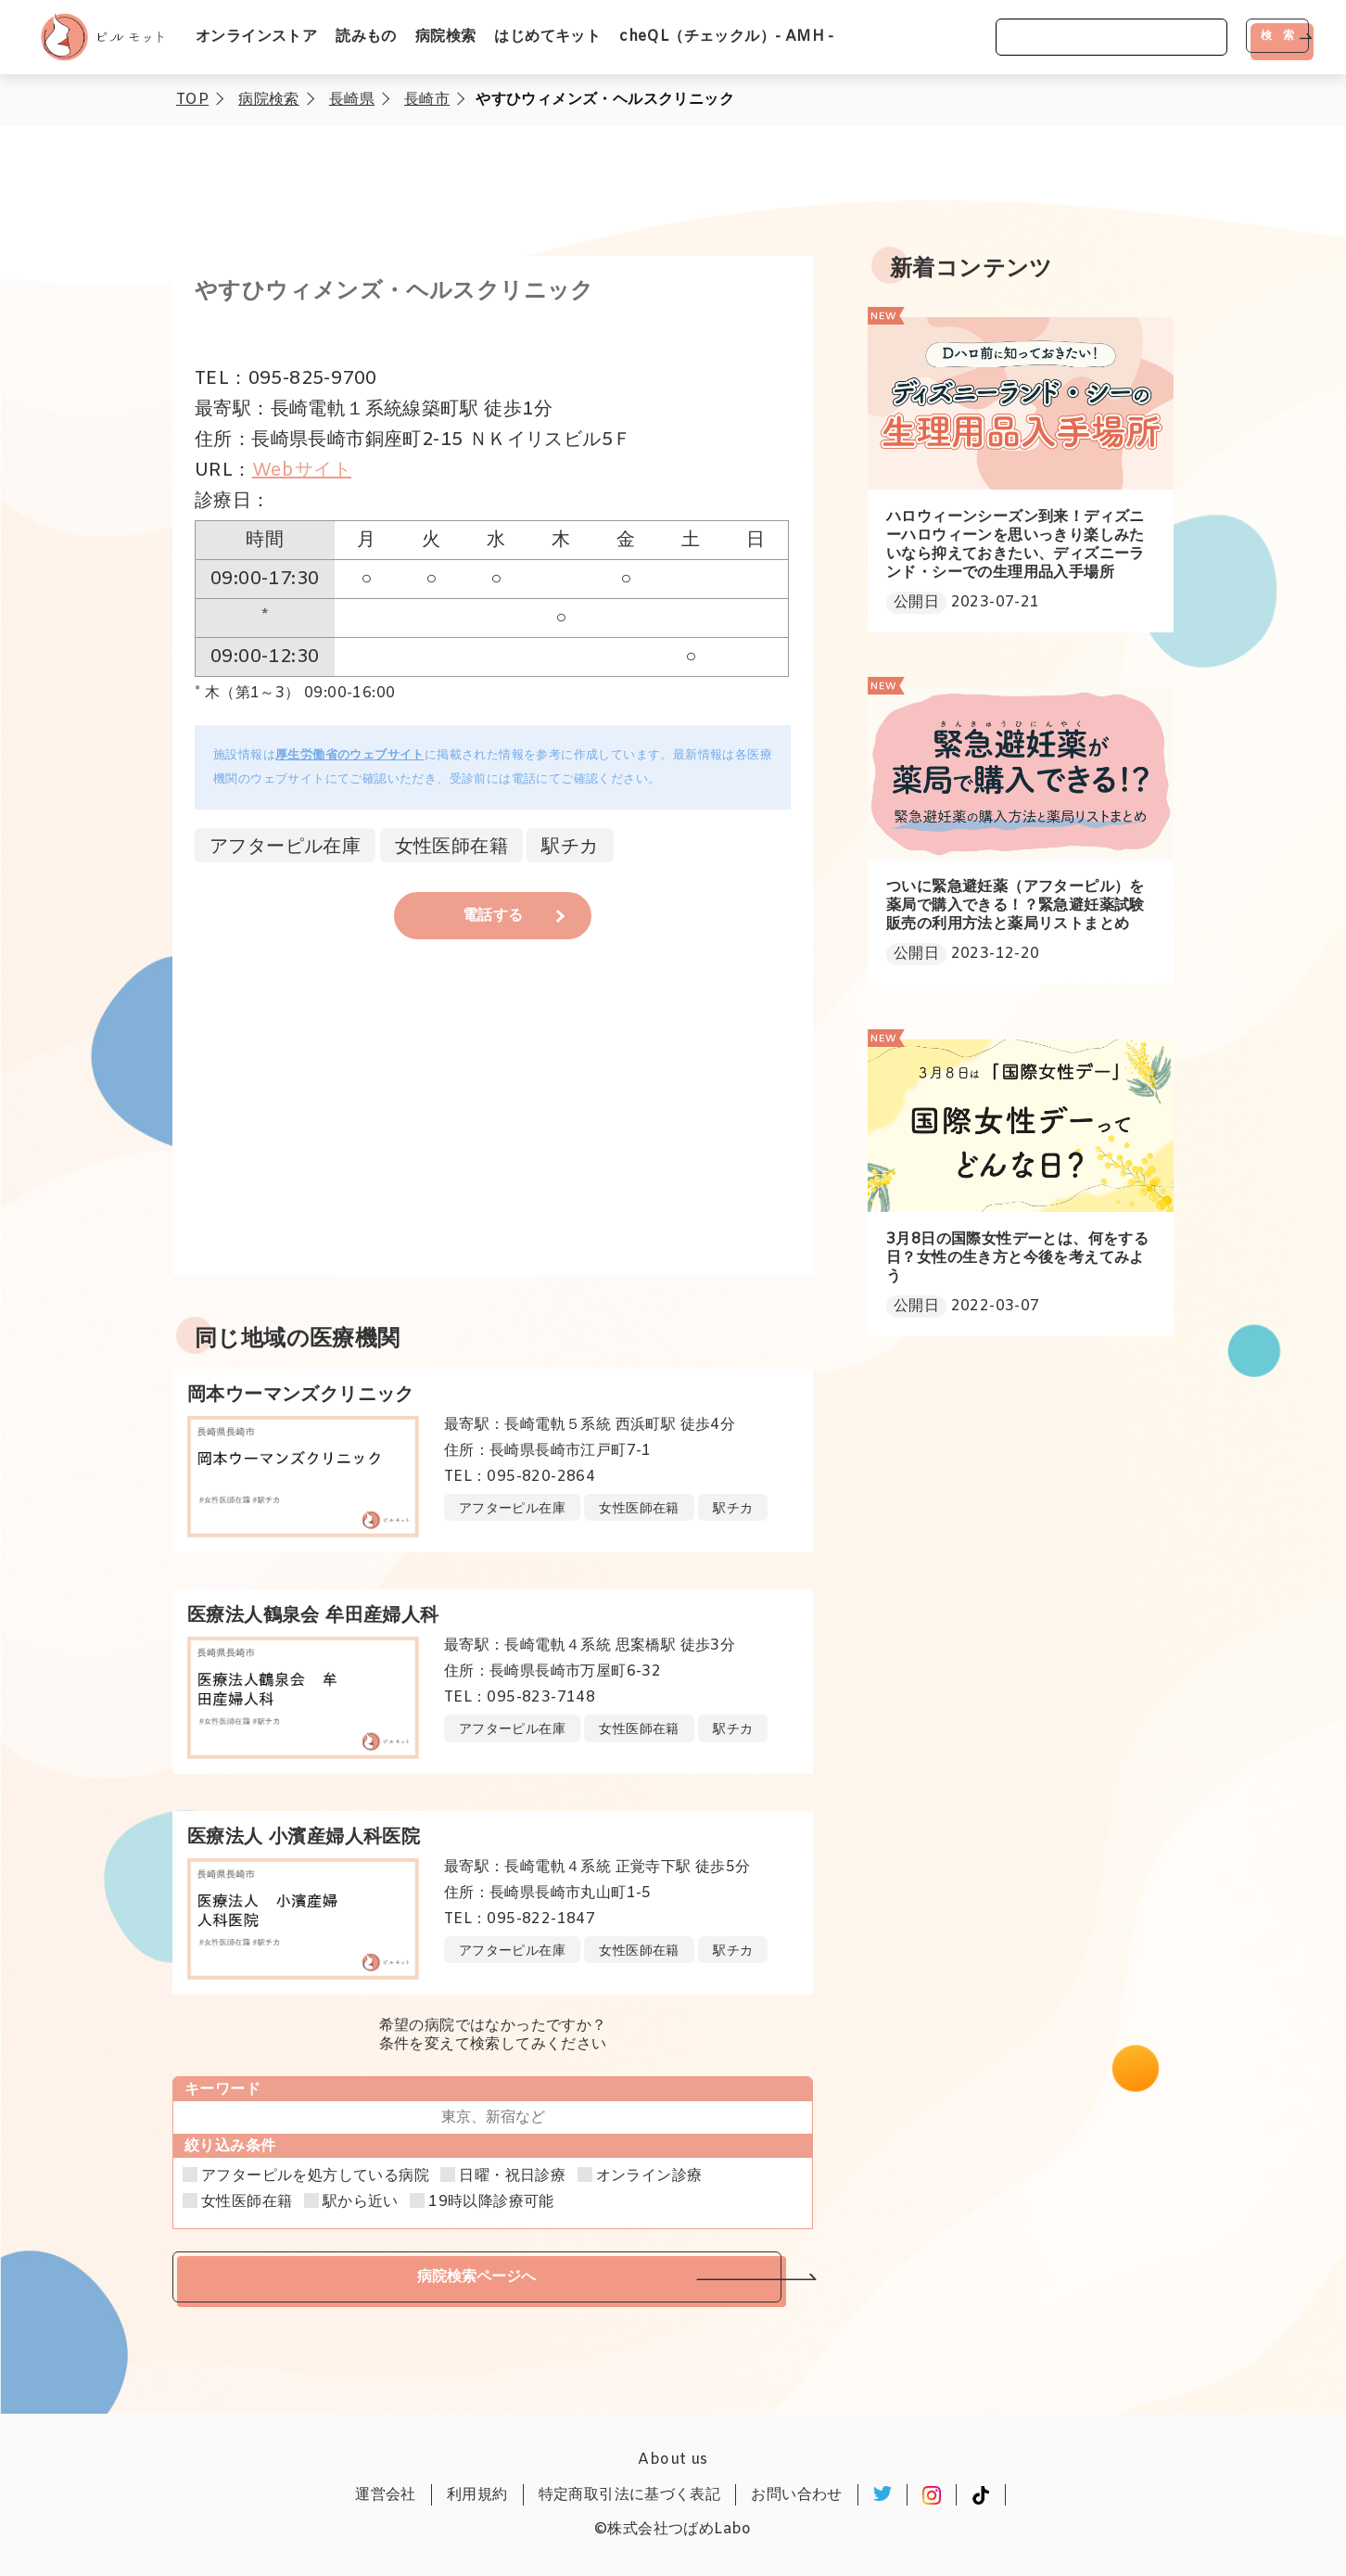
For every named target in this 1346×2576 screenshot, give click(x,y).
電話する (493, 915)
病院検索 (445, 37)
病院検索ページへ (476, 2276)
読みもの (366, 37)
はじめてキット (547, 37)
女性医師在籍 (246, 2202)
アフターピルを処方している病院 (315, 2176)
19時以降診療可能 (491, 2202)
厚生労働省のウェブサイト (350, 755)
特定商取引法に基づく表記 (630, 2495)
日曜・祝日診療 (512, 2176)
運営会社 (385, 2495)
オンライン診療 (649, 2176)
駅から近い (361, 2202)
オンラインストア (256, 37)
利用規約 (477, 2495)
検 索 (1277, 35)
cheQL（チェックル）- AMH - (726, 37)
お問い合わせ (796, 2495)
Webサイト (301, 470)
